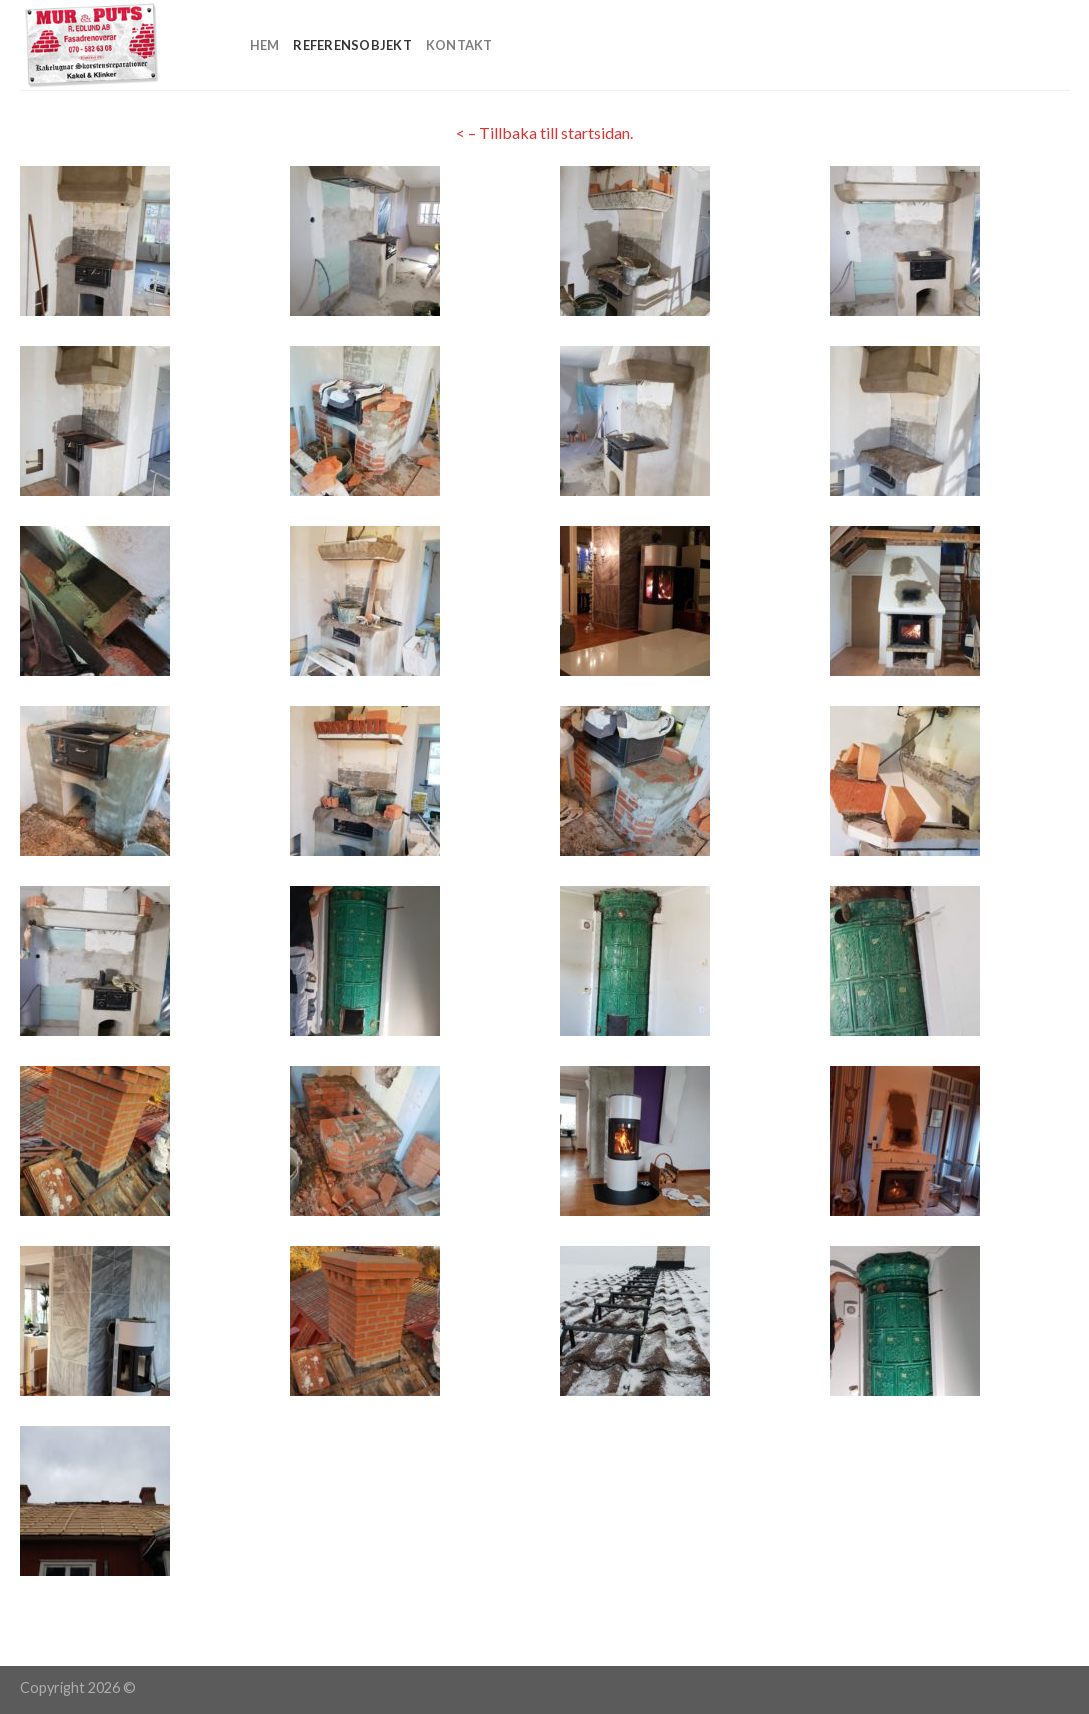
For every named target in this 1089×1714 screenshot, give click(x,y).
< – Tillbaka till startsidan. (544, 132)
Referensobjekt (352, 45)
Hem (265, 45)
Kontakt (459, 45)
